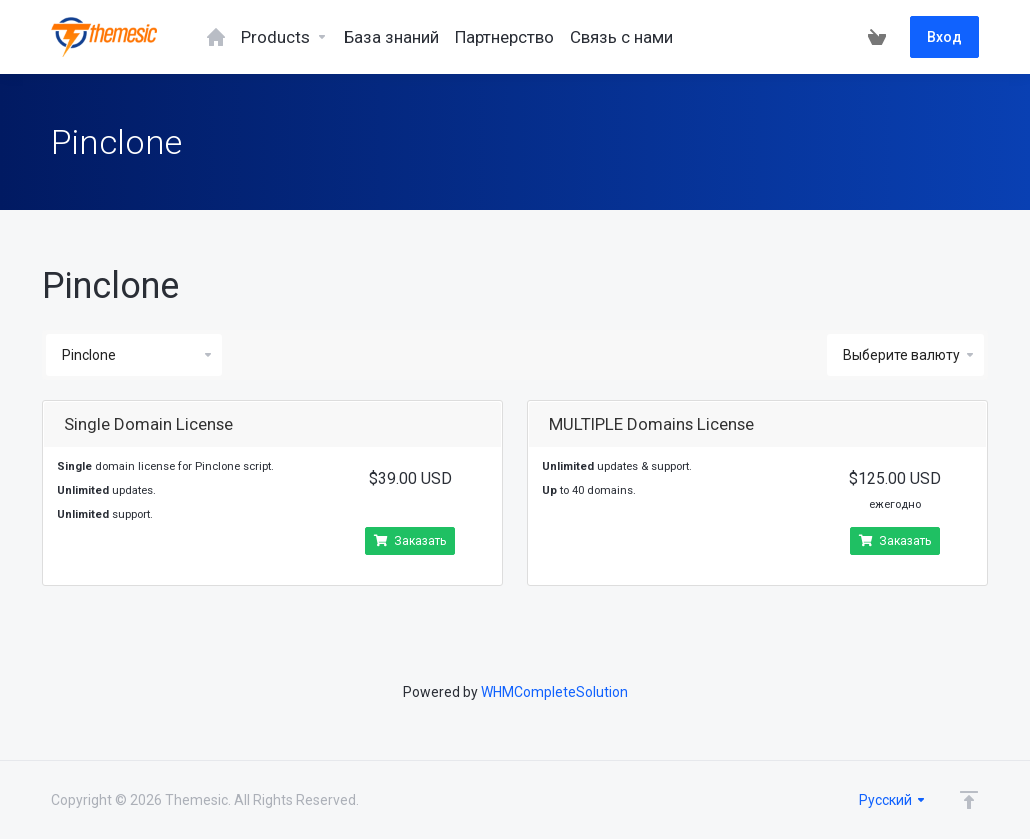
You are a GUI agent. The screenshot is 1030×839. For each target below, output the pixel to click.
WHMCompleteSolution (554, 692)
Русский (893, 800)
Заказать (410, 541)
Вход (944, 37)
